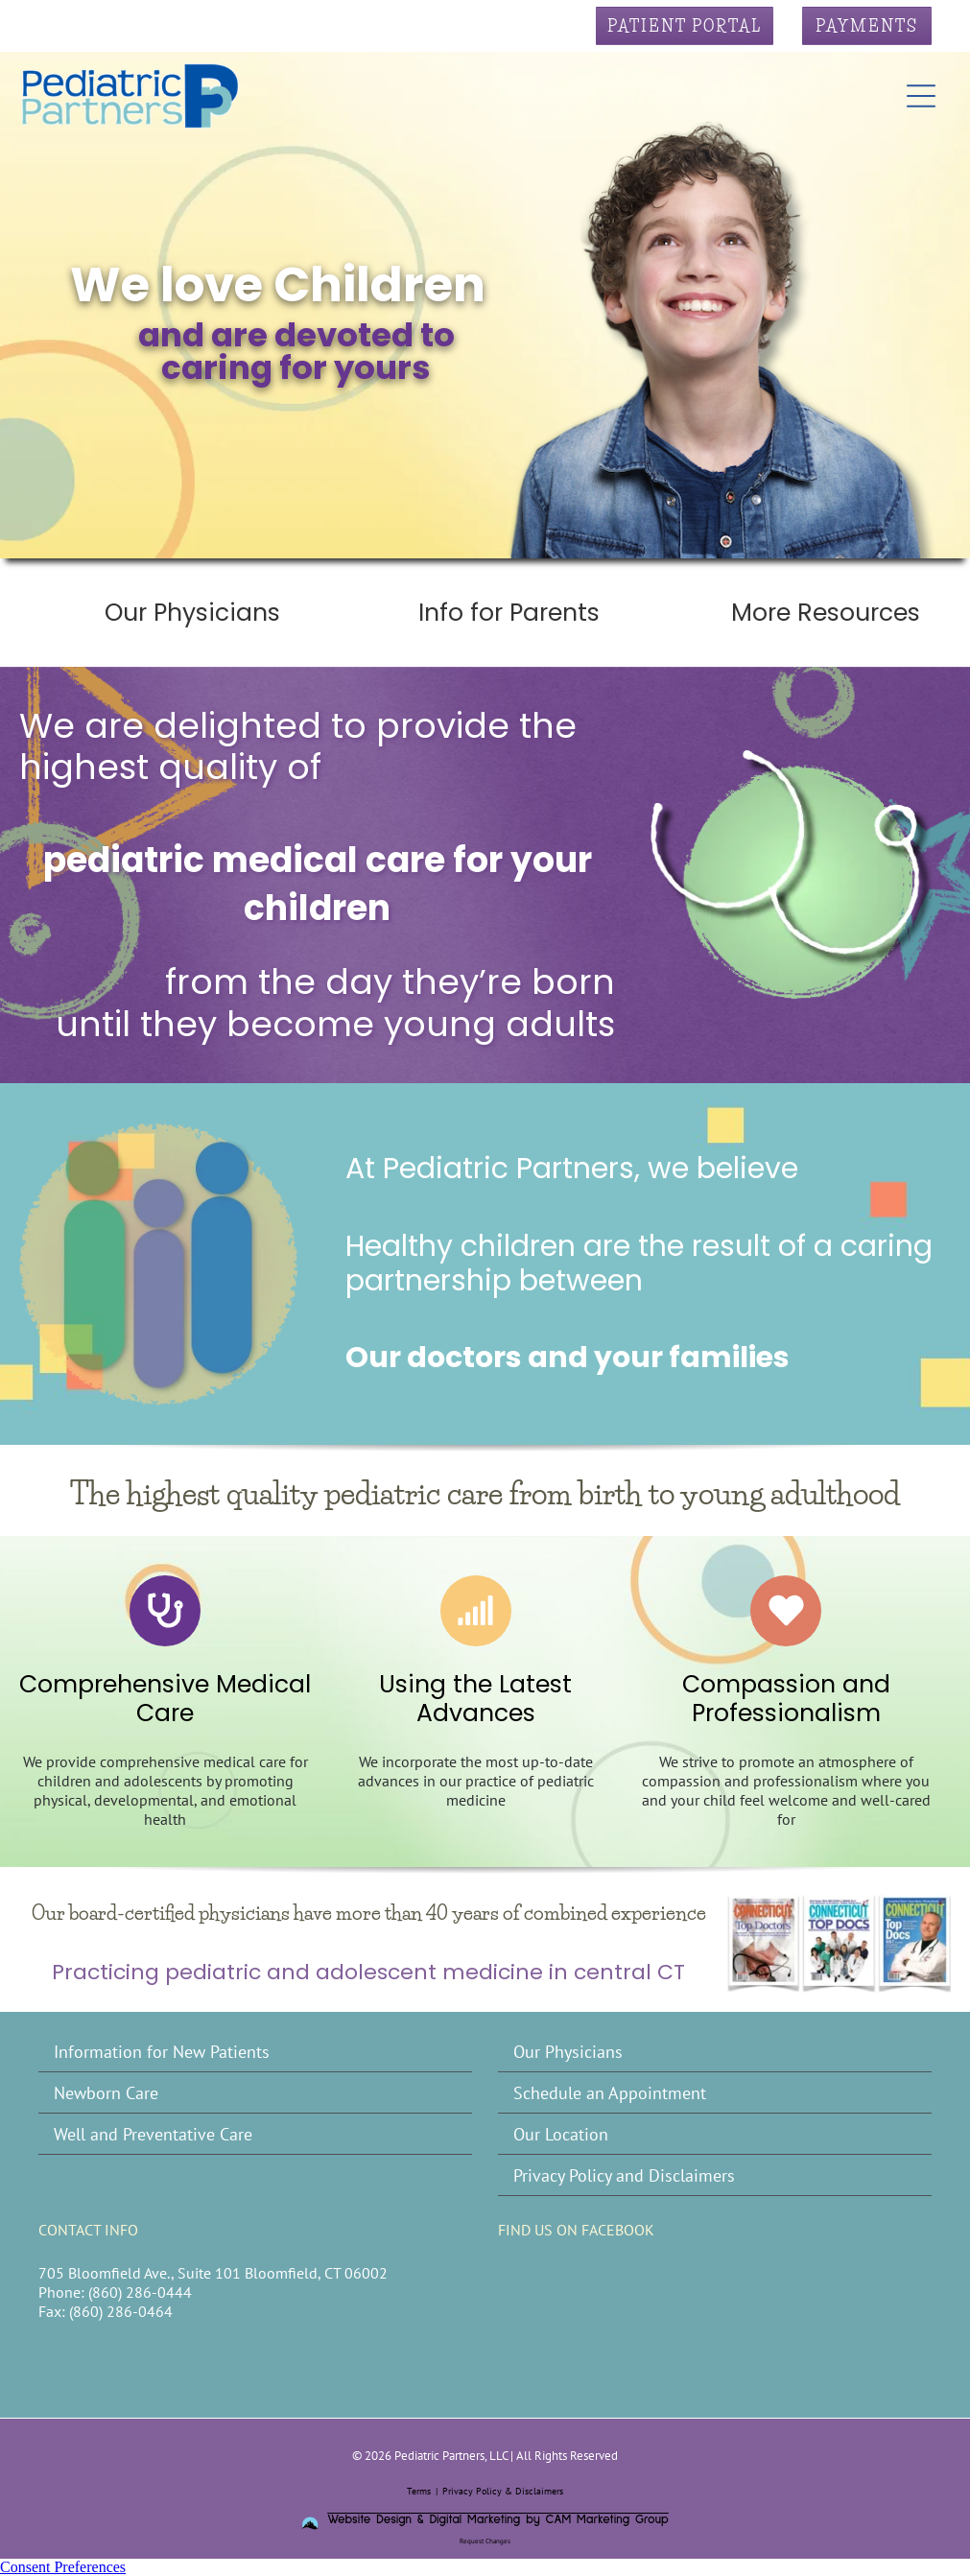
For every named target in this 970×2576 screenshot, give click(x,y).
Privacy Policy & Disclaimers (502, 2491)
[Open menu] (921, 96)
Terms (419, 2491)
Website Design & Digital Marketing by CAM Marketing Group (498, 2520)
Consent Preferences (63, 2567)
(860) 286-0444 (140, 2292)
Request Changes (485, 2541)
